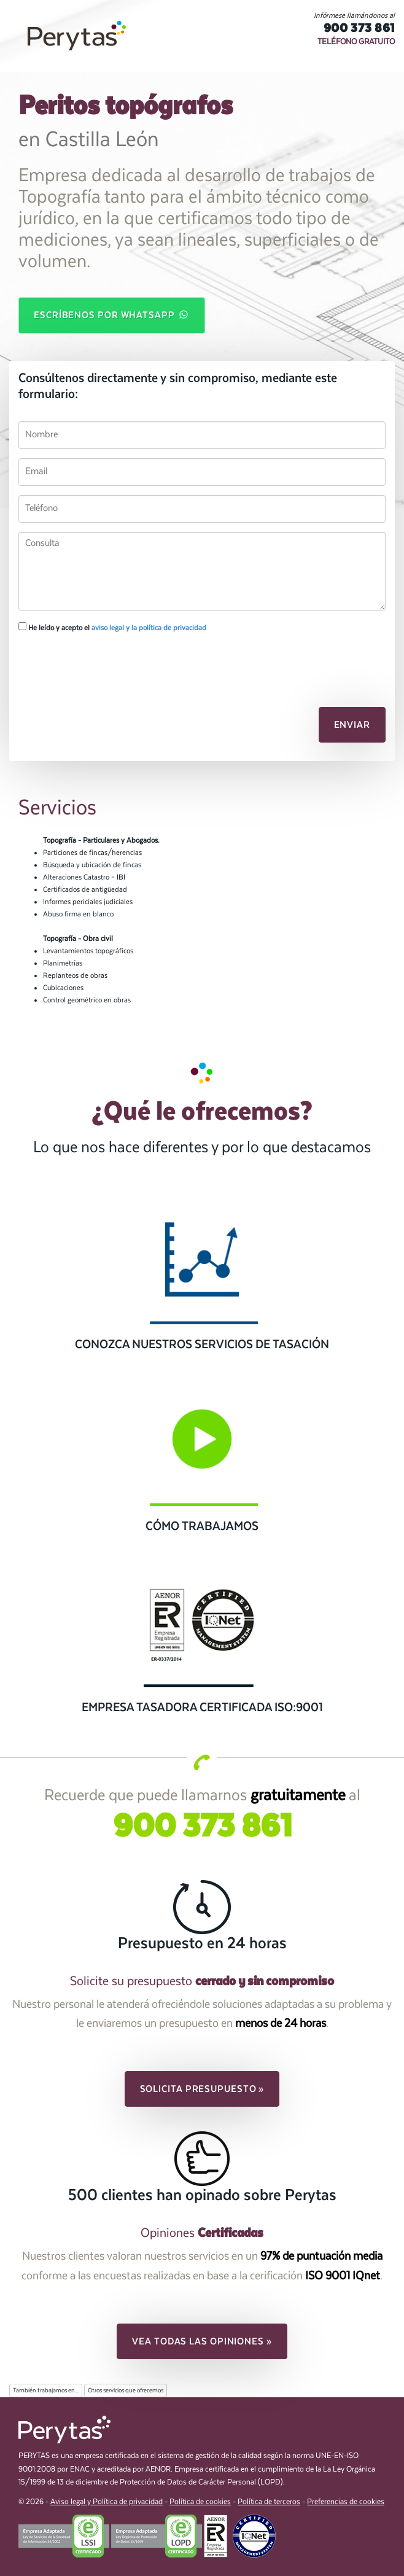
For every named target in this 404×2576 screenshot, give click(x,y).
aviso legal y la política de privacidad (148, 627)
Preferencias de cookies (345, 2502)
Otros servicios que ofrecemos (125, 2390)
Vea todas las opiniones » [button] (202, 2341)
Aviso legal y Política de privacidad (106, 2502)
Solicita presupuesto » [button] (202, 2088)
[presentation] (83, 663)
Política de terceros (269, 2502)
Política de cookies (200, 2502)
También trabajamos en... (46, 2390)
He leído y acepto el (112, 627)
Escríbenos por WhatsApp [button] (112, 314)
